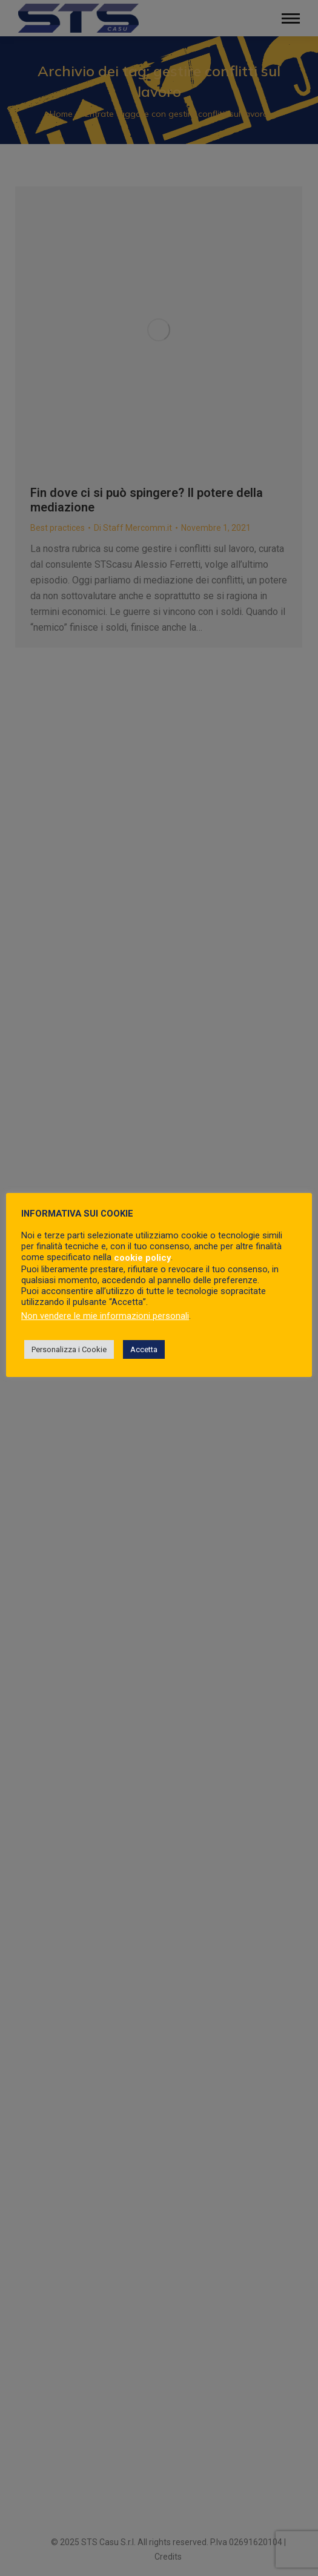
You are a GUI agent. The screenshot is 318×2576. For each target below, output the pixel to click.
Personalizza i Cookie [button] (69, 1349)
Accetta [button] (143, 1349)
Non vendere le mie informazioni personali (105, 1315)
